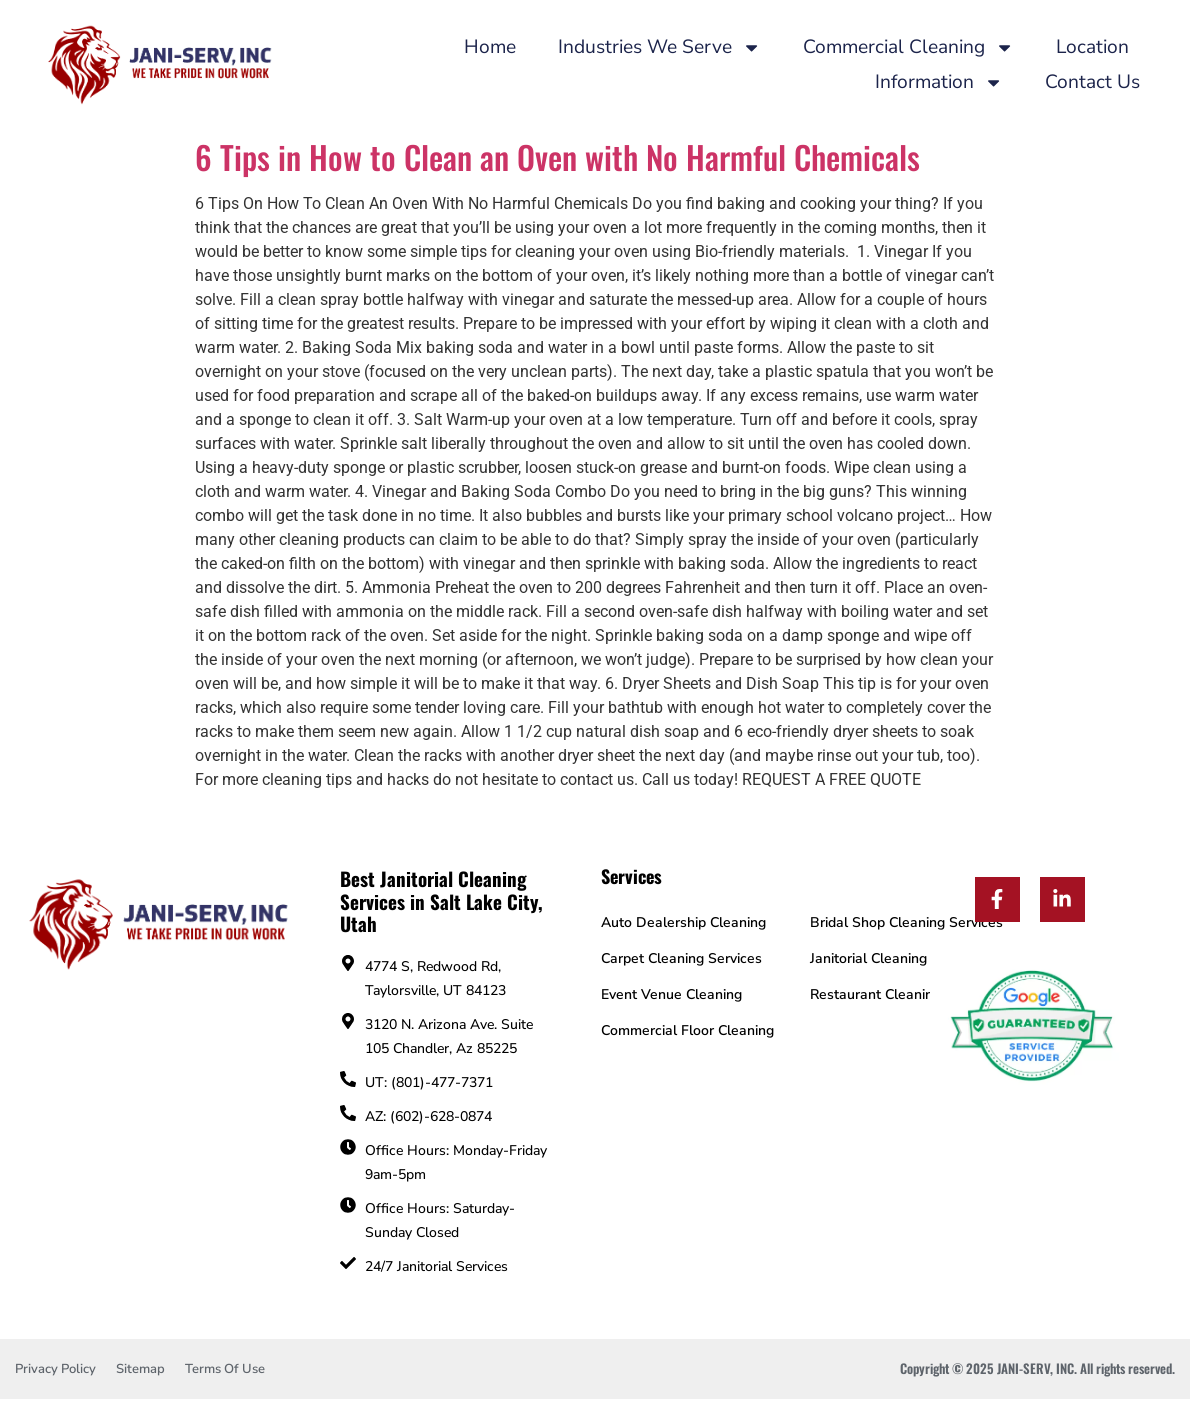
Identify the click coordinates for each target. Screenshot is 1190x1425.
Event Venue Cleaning (671, 994)
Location (1092, 47)
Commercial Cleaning (908, 47)
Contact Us (1092, 82)
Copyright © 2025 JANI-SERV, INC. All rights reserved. (1037, 1368)
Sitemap (140, 1369)
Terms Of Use (225, 1369)
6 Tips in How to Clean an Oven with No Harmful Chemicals (557, 156)
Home (490, 47)
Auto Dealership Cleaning (683, 922)
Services (631, 876)
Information (939, 82)
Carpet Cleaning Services (681, 958)
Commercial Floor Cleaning (687, 1030)
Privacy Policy (55, 1369)
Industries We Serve (659, 47)
